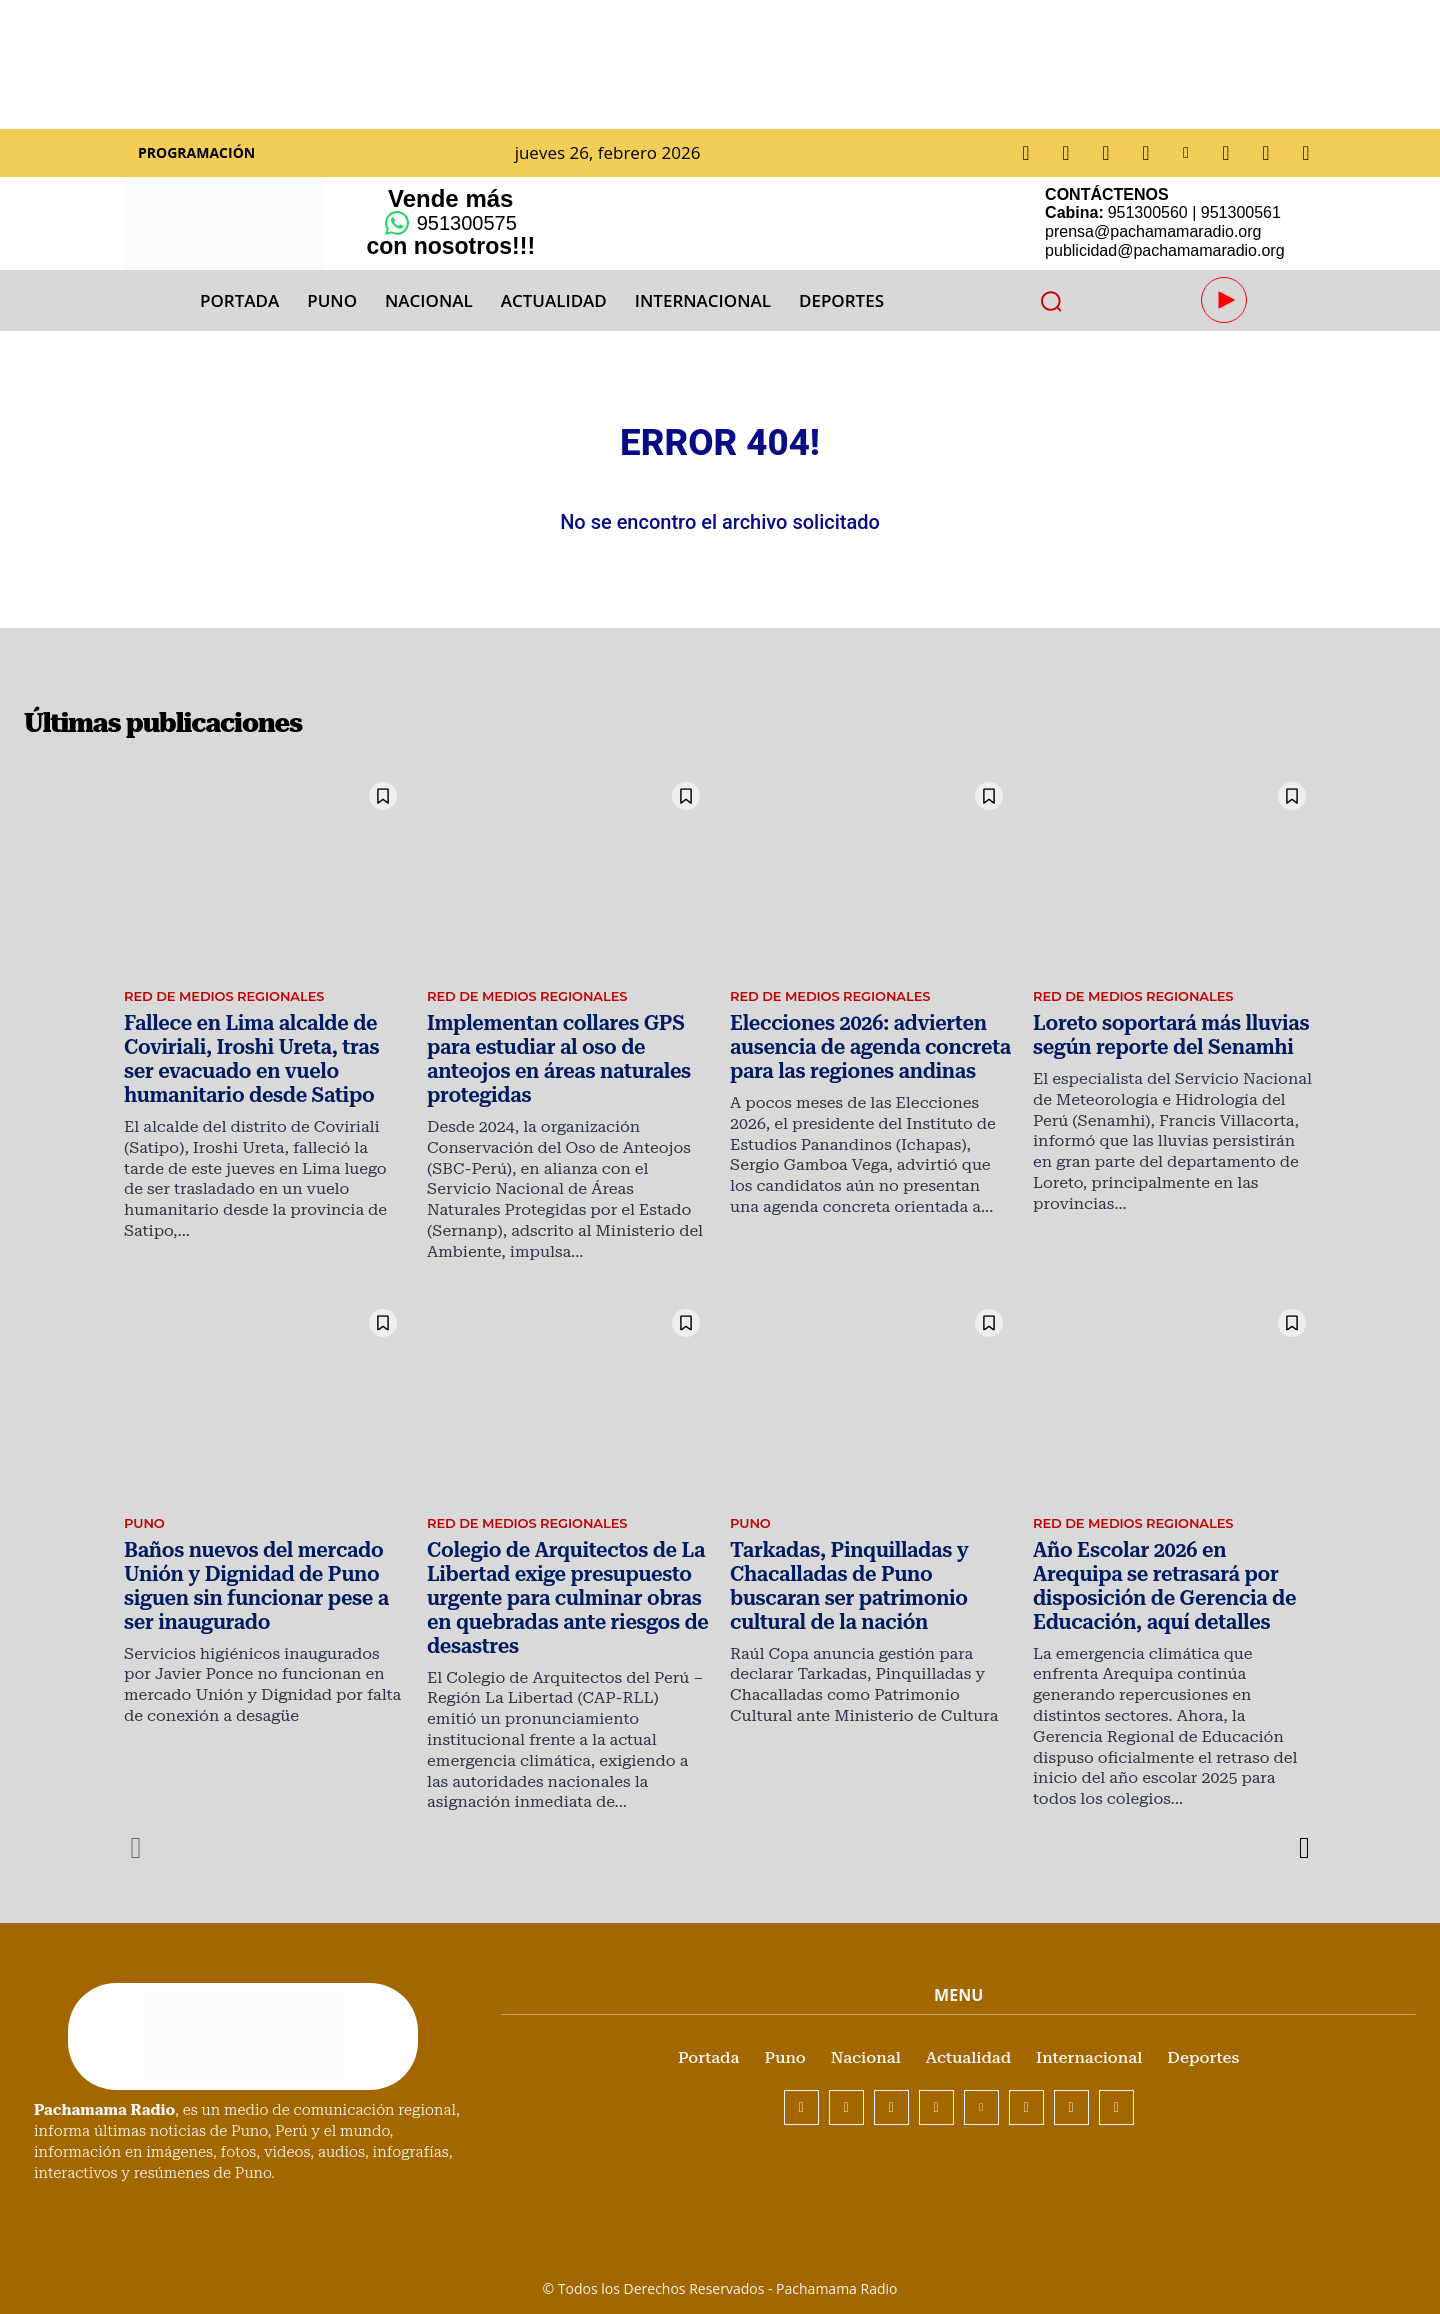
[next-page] (1303, 1829)
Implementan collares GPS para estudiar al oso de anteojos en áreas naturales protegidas (564, 1065)
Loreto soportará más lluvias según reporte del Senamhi (1157, 1054)
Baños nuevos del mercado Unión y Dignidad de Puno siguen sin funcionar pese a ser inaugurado (258, 1574)
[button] (1051, 301)
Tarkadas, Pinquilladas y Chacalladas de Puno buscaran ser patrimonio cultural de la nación (863, 1574)
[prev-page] (136, 1829)
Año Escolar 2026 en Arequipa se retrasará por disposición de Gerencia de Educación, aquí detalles (1173, 1574)
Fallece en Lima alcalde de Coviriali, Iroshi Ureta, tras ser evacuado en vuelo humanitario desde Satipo (261, 1076)
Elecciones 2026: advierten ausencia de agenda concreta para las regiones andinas (856, 1065)
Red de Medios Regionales (232, 1018)
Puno (146, 1516)
